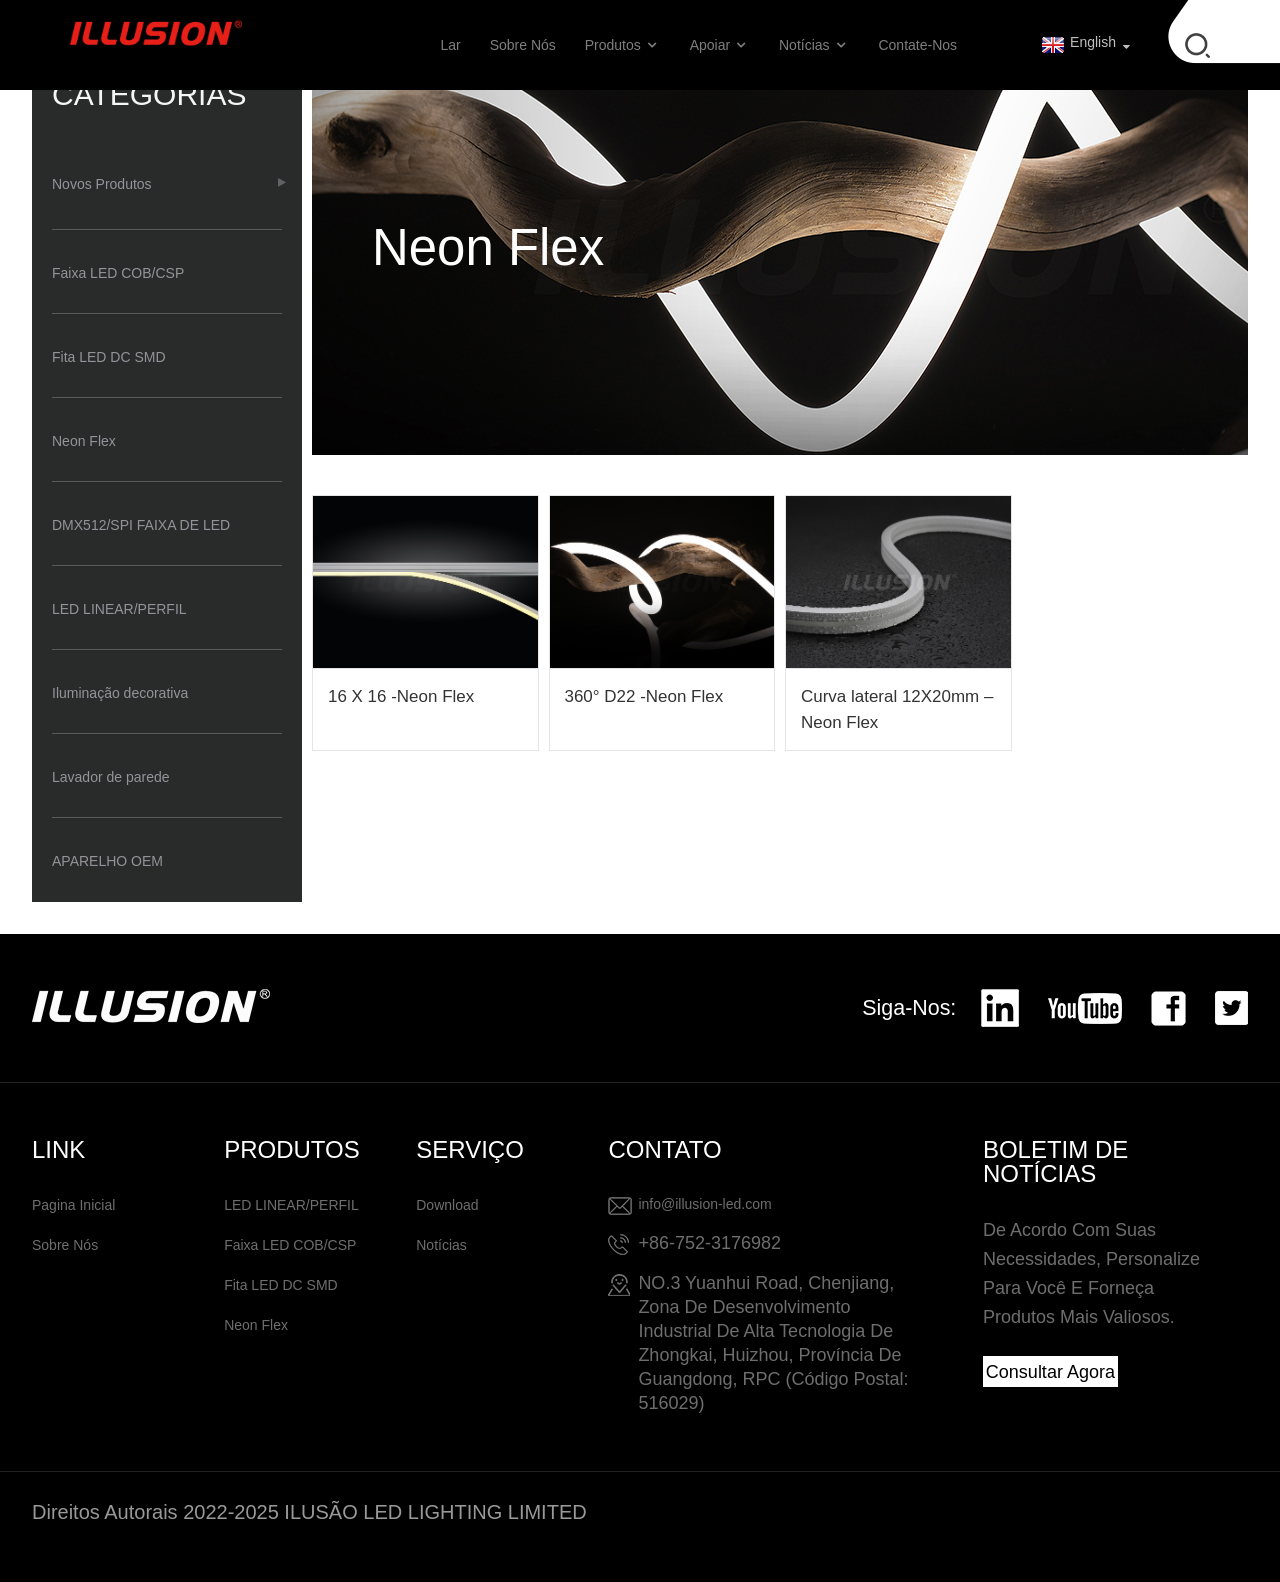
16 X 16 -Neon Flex (401, 696)
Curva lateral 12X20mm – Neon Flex (897, 709)
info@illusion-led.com (704, 1204)
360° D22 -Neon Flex (644, 696)
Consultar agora (1050, 1372)
